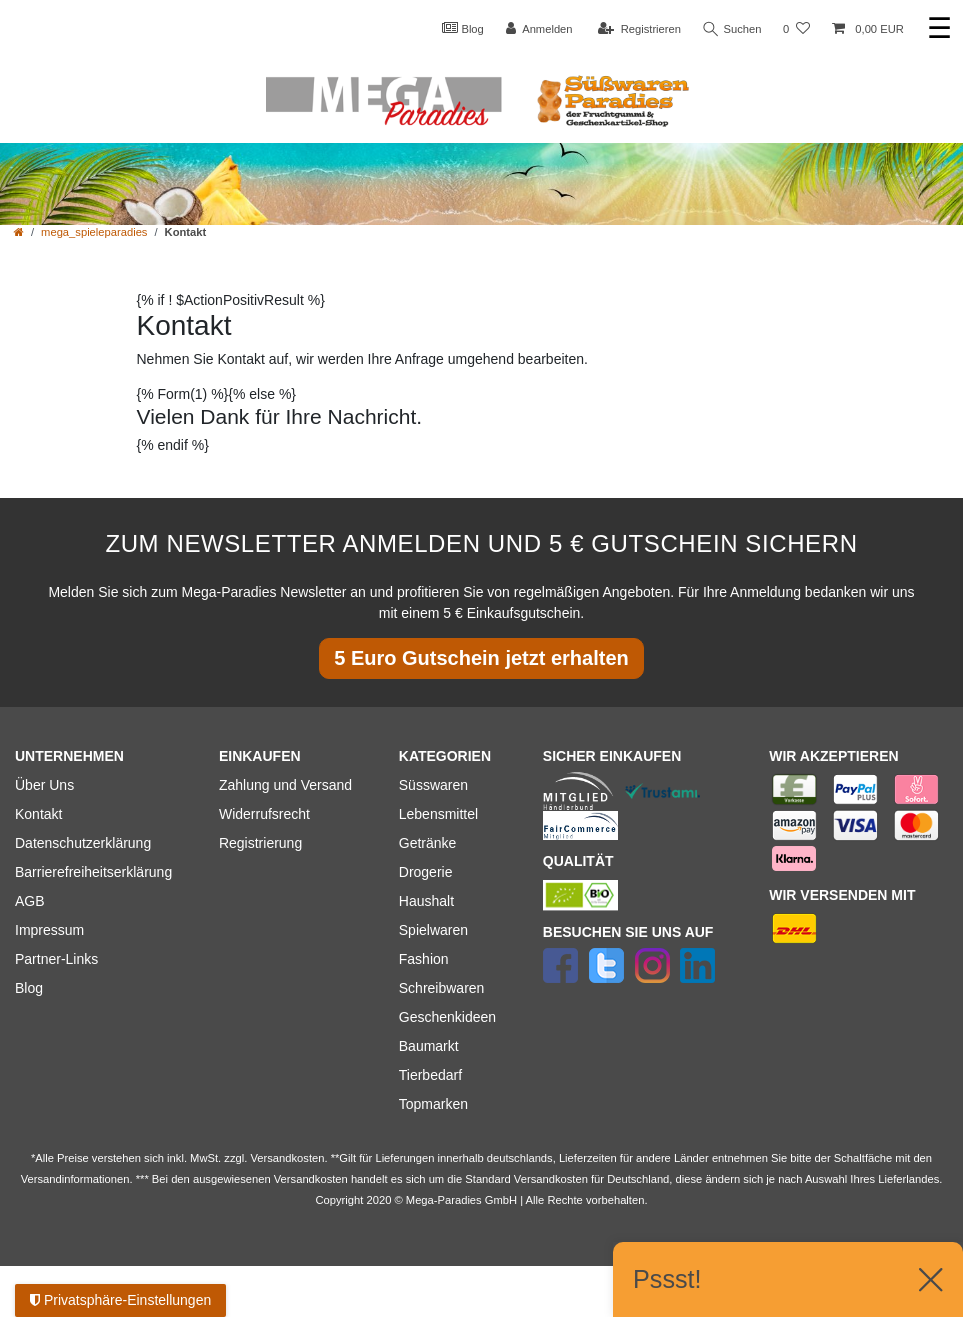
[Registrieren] (637, 29)
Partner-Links (56, 959)
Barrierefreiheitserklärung (93, 872)
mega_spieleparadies (94, 232)
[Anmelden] (537, 29)
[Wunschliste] (796, 29)
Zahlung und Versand (285, 785)
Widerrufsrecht (264, 814)
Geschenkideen (447, 1017)
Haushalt (426, 901)
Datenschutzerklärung (83, 843)
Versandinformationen (75, 1179)
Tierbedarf (430, 1075)
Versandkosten (551, 1179)
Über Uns (44, 785)
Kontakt (38, 814)
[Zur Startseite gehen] (19, 232)
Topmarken (433, 1104)
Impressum (49, 930)
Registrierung (260, 843)
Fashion (424, 959)
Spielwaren (433, 930)
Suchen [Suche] (732, 29)
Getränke (428, 843)
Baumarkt (429, 1046)
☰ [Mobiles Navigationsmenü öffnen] (939, 28)
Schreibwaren (442, 988)
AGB (30, 901)
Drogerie (426, 872)
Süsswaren (433, 785)
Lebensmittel (438, 814)
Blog (461, 28)
